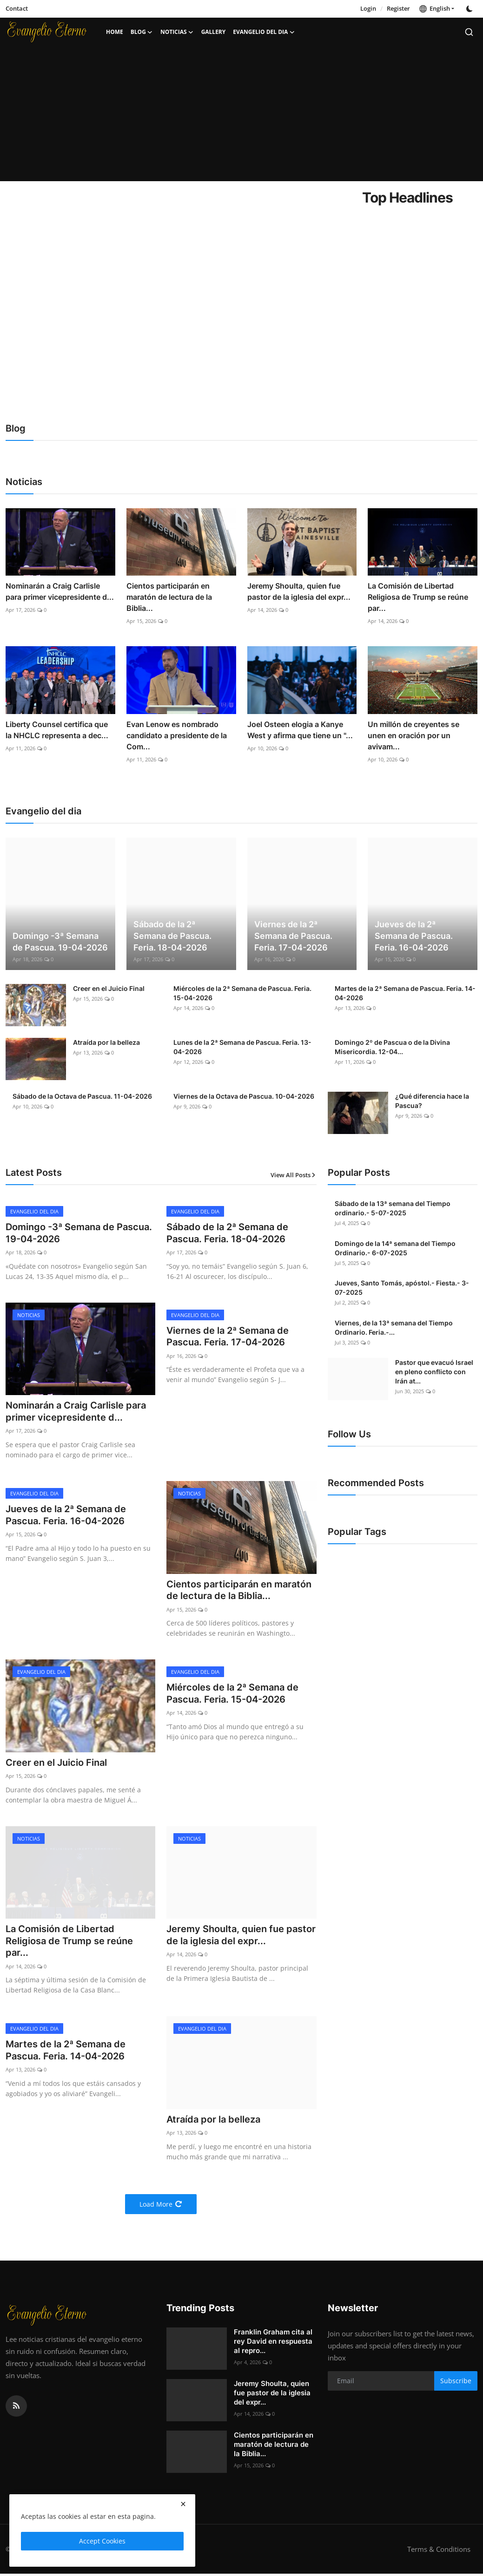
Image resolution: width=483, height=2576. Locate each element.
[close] (183, 2504)
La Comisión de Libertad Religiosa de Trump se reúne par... (418, 597)
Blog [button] (142, 32)
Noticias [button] (177, 32)
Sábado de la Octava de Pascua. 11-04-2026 (82, 1096)
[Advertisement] (241, 116)
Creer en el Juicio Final (109, 988)
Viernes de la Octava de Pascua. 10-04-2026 (243, 1096)
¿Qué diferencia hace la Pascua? (432, 1100)
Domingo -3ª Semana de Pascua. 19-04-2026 (60, 941)
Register (398, 8)
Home (114, 32)
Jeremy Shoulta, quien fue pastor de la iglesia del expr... (299, 591)
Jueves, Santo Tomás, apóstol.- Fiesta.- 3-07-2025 (402, 1287)
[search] (469, 32)
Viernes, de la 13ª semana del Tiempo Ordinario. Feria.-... (394, 1327)
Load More (160, 2206)
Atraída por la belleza (106, 1042)
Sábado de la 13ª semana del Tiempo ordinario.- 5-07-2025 (392, 1208)
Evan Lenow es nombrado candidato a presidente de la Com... (176, 735)
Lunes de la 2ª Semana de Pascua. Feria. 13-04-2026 (242, 1046)
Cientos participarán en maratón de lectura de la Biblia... (169, 597)
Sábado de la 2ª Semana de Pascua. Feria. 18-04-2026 (172, 935)
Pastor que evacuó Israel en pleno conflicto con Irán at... (434, 1371)
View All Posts (294, 1175)
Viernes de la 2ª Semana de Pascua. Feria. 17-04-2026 (293, 935)
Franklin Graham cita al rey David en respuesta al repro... (273, 2343)
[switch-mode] (470, 9)
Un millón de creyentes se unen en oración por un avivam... (413, 735)
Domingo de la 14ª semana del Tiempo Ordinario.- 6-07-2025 (395, 1248)
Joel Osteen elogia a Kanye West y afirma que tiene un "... (300, 730)
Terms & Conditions (438, 2551)
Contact (17, 8)
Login (368, 8)
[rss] (16, 2408)
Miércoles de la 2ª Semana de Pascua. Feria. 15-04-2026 (242, 993)
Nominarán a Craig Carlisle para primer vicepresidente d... (60, 591)
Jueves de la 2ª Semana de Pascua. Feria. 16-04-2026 (414, 935)
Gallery (213, 32)
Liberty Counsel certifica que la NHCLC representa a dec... (57, 730)
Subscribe (455, 2383)
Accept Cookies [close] (102, 2541)
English (434, 8)
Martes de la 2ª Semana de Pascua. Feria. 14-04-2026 (405, 993)
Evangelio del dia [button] (264, 32)
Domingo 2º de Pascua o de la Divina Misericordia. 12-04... (392, 1046)
